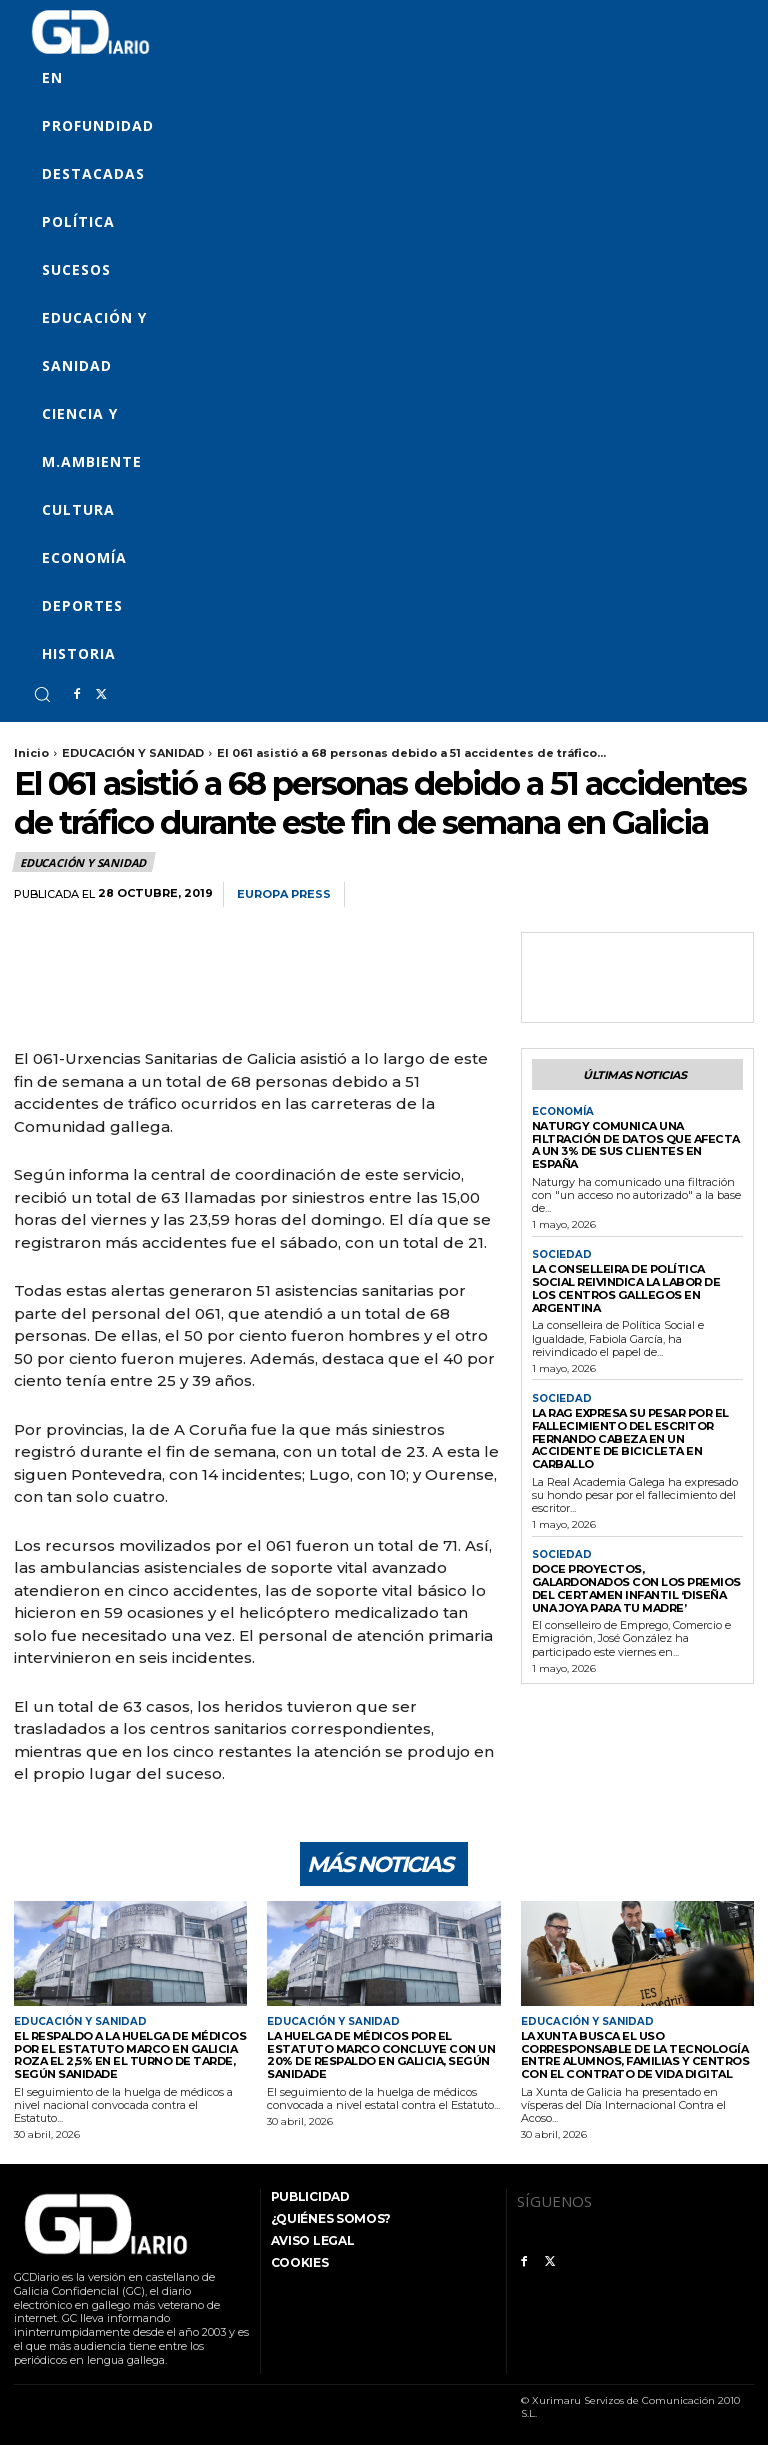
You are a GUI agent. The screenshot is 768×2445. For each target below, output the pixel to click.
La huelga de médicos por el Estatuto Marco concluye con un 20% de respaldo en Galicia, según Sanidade (379, 2055)
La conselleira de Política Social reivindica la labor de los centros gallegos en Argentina (625, 1288)
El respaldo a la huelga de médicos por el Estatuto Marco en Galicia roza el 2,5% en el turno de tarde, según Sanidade (129, 2055)
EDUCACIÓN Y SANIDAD (133, 753)
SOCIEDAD (562, 1255)
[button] (42, 694)
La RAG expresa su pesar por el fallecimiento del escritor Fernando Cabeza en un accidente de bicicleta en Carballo (630, 1437)
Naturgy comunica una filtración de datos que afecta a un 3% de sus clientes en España (635, 1145)
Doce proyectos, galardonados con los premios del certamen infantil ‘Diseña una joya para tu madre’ (637, 1587)
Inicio (31, 753)
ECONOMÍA (563, 1112)
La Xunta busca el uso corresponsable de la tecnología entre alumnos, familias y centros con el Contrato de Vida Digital (635, 2055)
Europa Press (284, 894)
